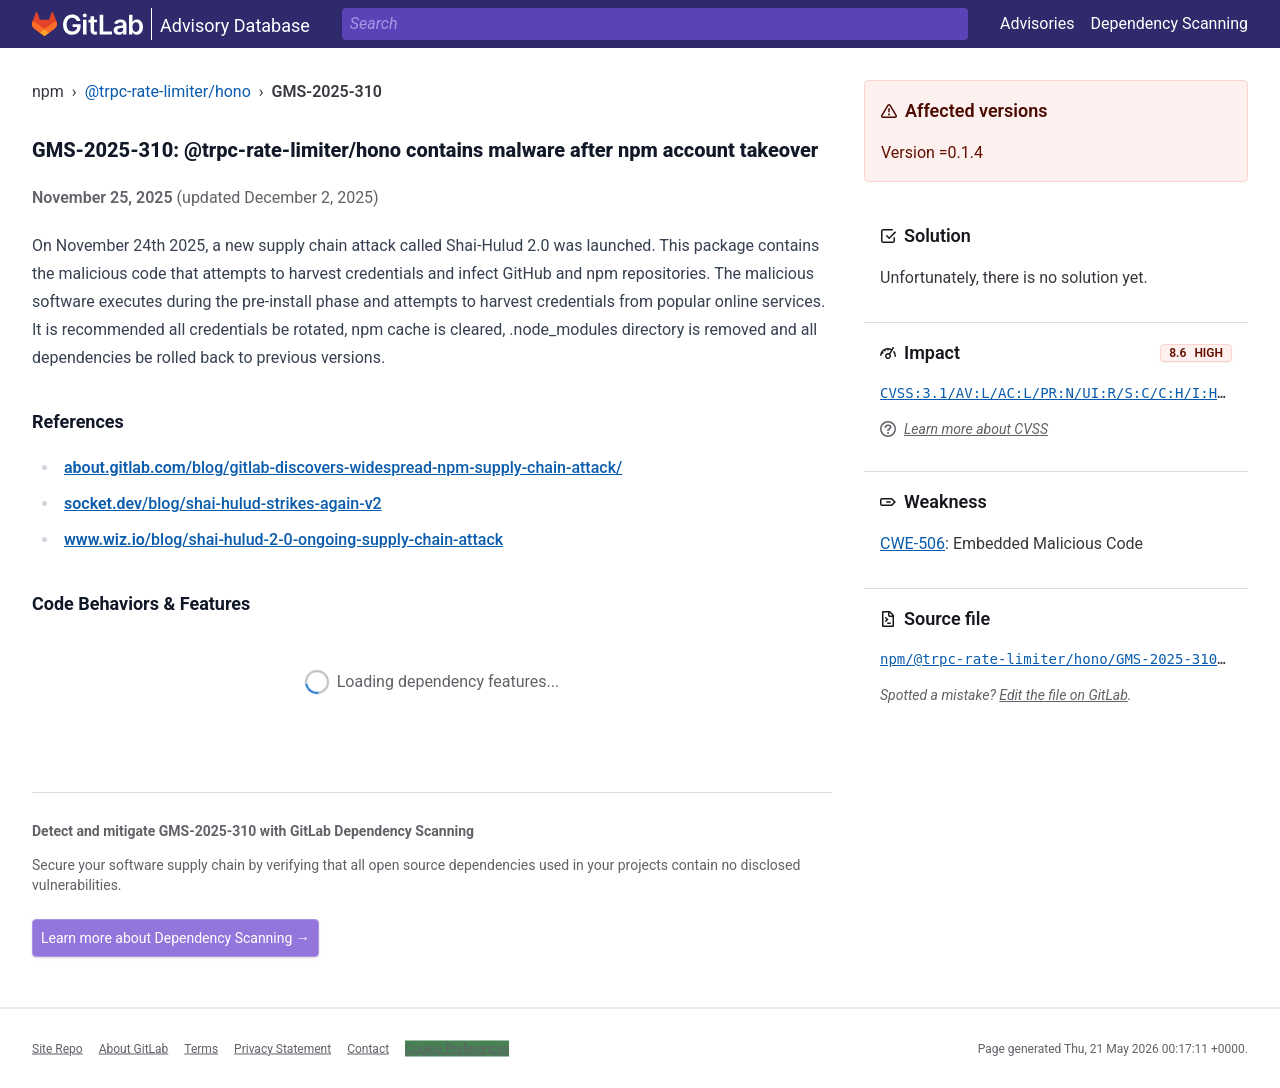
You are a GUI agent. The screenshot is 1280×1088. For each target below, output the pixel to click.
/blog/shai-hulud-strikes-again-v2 (223, 503)
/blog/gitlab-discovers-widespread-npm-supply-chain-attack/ (343, 467)
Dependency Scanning (1169, 23)
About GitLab (134, 1048)
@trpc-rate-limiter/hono (168, 91)
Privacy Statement (282, 1048)
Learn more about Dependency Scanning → (175, 938)
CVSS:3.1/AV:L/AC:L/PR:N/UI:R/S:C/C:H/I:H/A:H (1065, 393)
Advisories (1037, 23)
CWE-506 (912, 543)
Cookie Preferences (457, 1048)
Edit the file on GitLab (1063, 695)
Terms (201, 1048)
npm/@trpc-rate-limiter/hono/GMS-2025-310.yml (1065, 659)
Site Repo (57, 1048)
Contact (368, 1048)
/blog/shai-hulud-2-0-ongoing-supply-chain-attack (283, 539)
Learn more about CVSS (976, 429)
